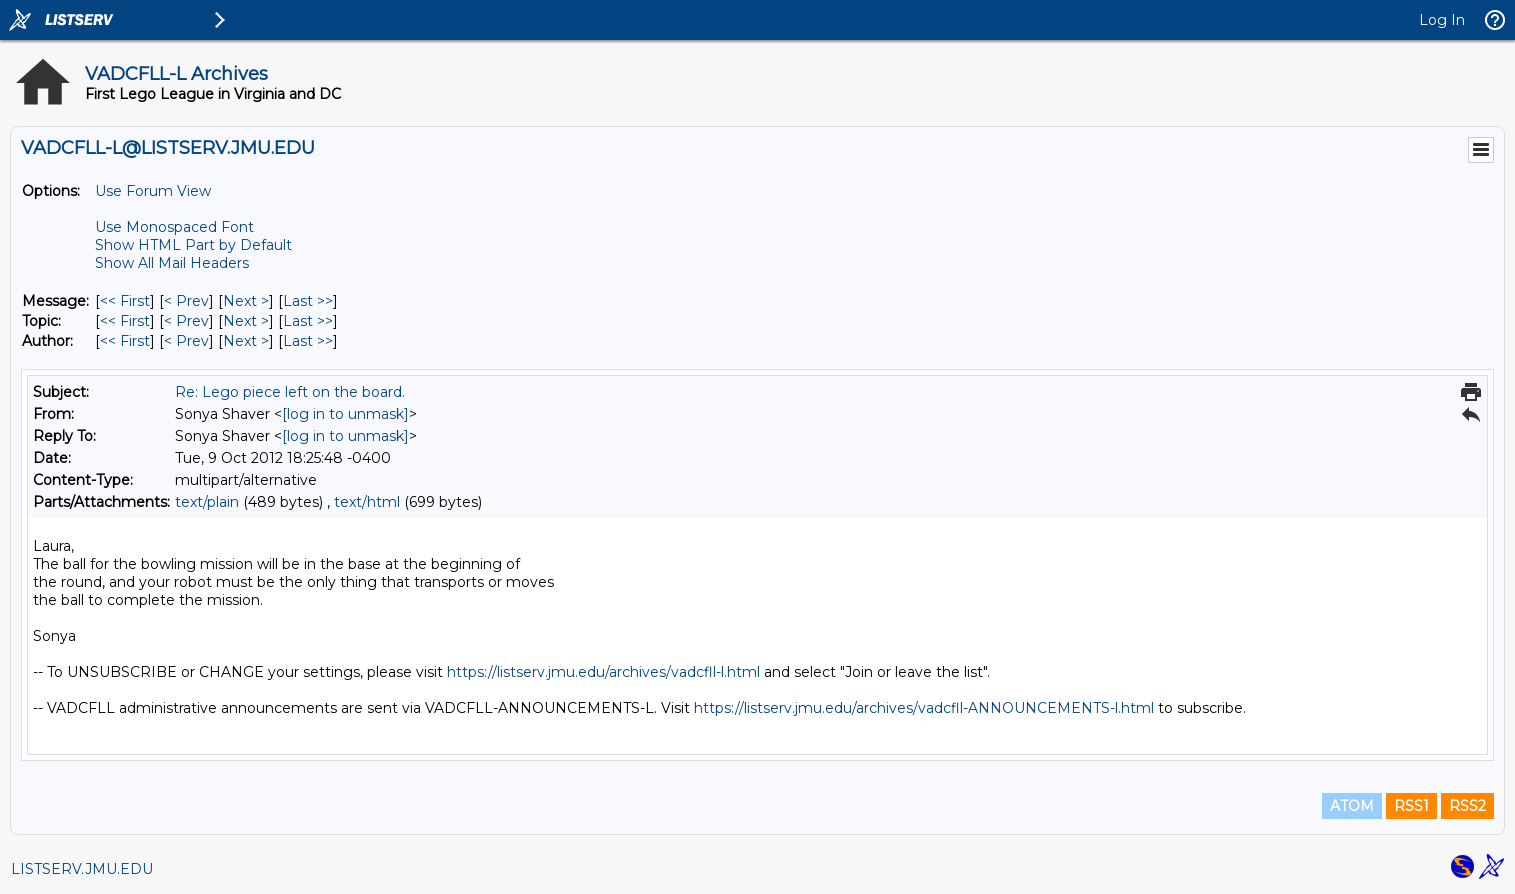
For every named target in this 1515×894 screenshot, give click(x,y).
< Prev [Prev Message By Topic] (186, 321)
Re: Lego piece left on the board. (290, 392)
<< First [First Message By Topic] (125, 321)
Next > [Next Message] (246, 301)
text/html (367, 502)
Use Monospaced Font (174, 227)
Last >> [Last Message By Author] (308, 341)
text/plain (207, 502)
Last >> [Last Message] (308, 301)
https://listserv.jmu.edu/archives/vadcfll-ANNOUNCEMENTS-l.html (924, 708)
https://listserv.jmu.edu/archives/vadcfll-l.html (603, 672)
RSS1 (1411, 806)
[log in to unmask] (345, 414)
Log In (1442, 20)
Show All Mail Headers (172, 263)
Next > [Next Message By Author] (246, 341)
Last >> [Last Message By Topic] (308, 321)
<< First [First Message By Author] (125, 341)
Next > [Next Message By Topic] (246, 321)
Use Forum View (153, 191)
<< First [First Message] (125, 301)
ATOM (1352, 806)
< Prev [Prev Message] (186, 301)
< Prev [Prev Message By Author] (186, 341)
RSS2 (1467, 806)
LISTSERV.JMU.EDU (82, 869)
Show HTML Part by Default (193, 245)
